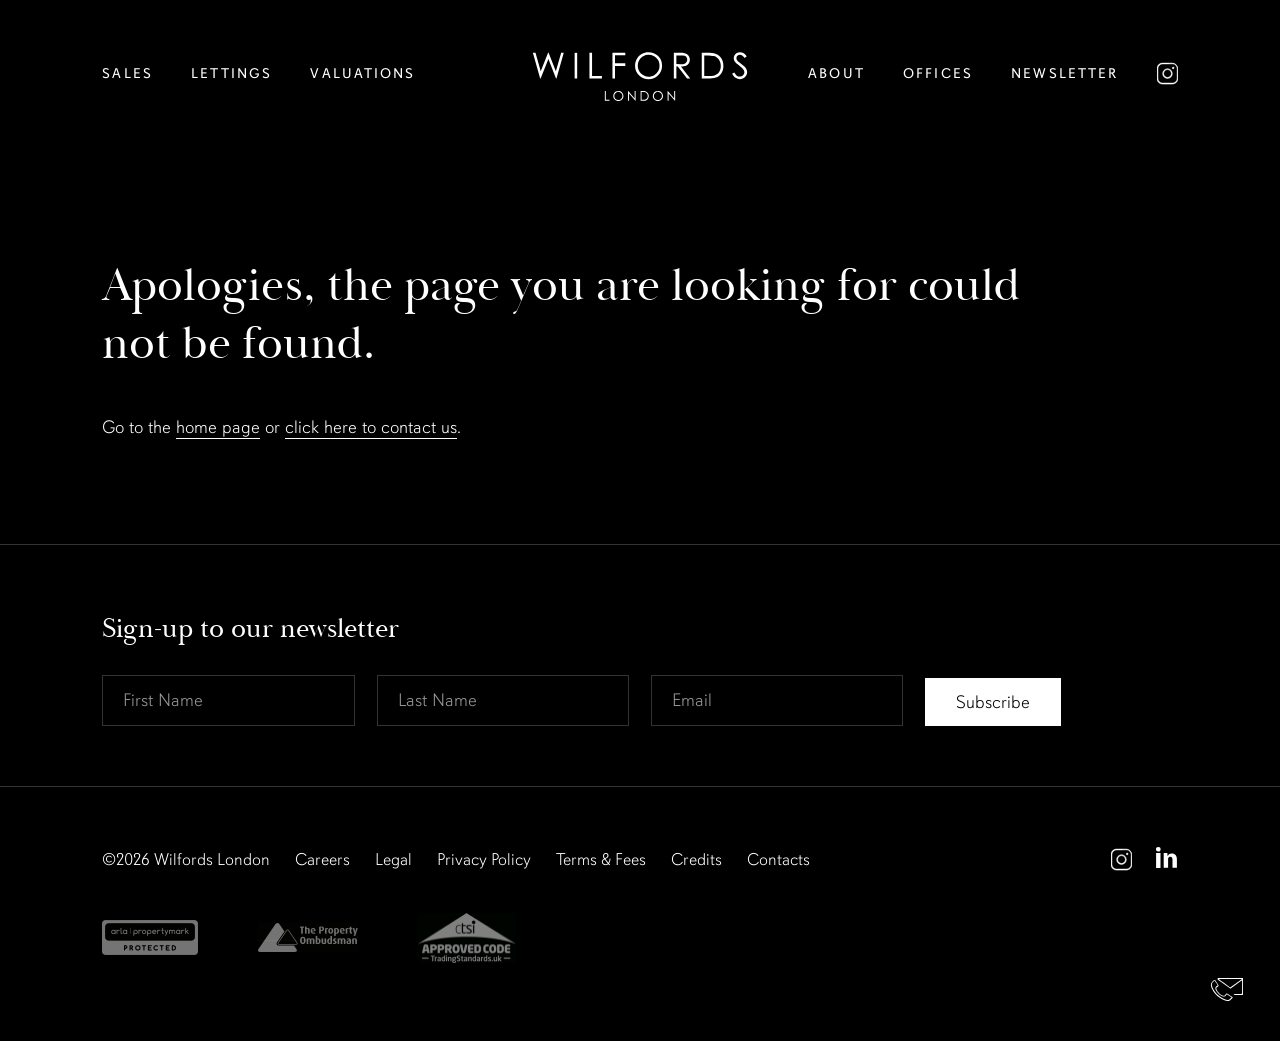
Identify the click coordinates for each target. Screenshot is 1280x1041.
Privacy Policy (484, 859)
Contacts (778, 859)
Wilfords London (212, 859)
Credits (696, 859)
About (836, 73)
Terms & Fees (601, 859)
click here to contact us (371, 427)
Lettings (231, 73)
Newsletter (1064, 73)
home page (218, 427)
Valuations (362, 73)
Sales (127, 73)
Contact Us (1227, 988)
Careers (322, 859)
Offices (938, 73)
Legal (393, 859)
